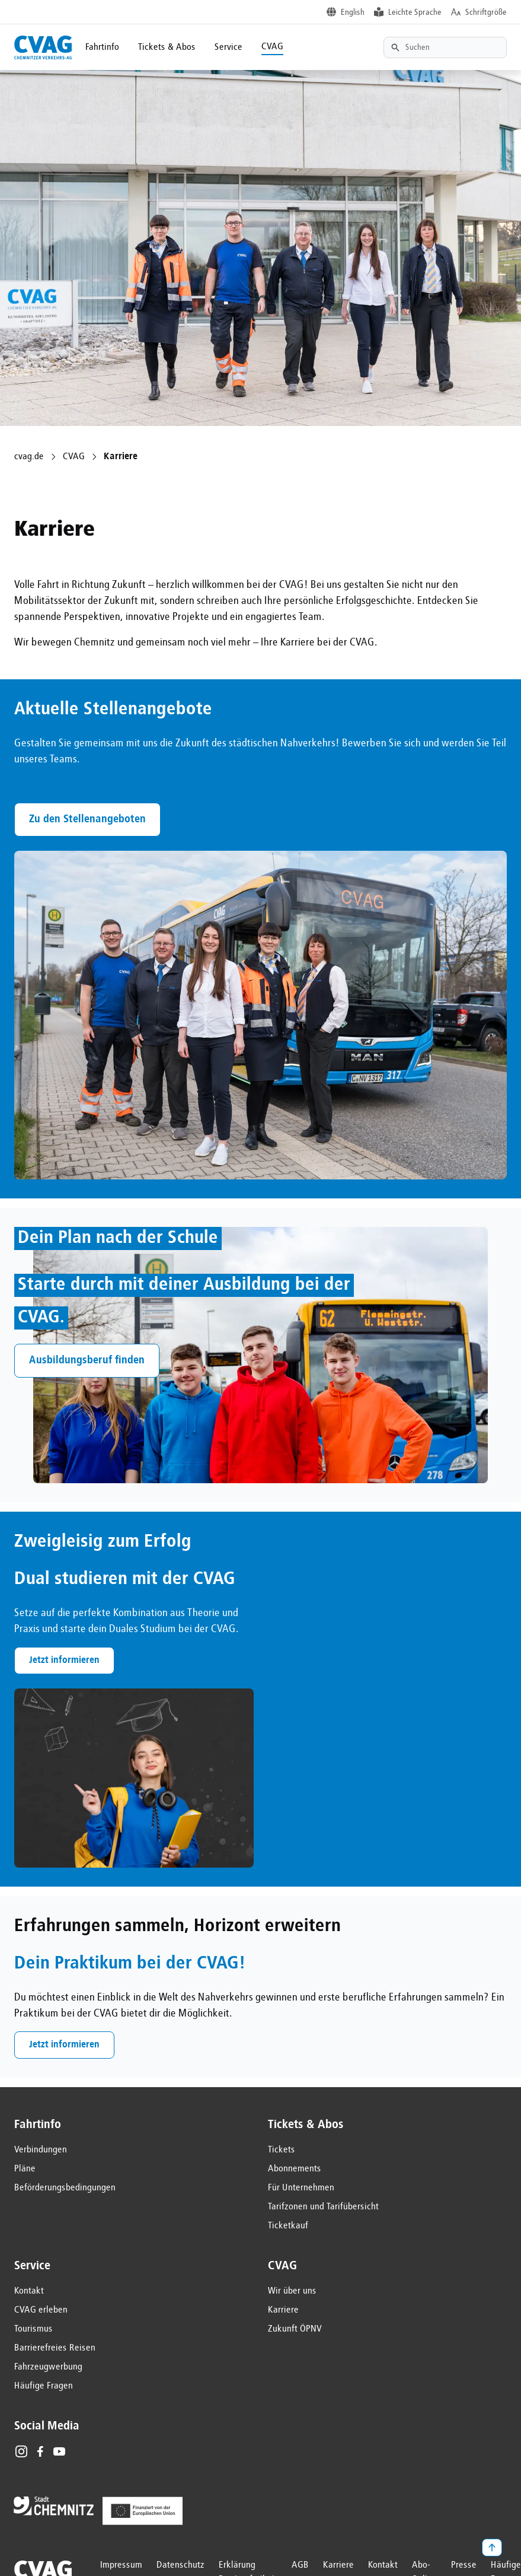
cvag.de (29, 457)
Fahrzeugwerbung (48, 2367)
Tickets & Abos (167, 47)
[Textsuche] (445, 47)
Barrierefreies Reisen (54, 2348)
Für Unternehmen (301, 2188)
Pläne (25, 2169)
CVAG (272, 47)
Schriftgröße (486, 12)
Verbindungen (40, 2150)
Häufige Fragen (43, 2386)
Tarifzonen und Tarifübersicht (323, 2207)
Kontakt (29, 2291)
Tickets (281, 2150)
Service (228, 47)
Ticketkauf (288, 2226)
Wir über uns (292, 2291)
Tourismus (33, 2329)
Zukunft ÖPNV (295, 2329)
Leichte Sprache (415, 12)
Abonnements (294, 2169)
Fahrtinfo (102, 47)
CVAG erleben (41, 2310)
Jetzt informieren (64, 1660)
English (353, 12)
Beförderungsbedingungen (65, 2188)
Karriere (283, 2310)
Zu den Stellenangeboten (87, 819)
